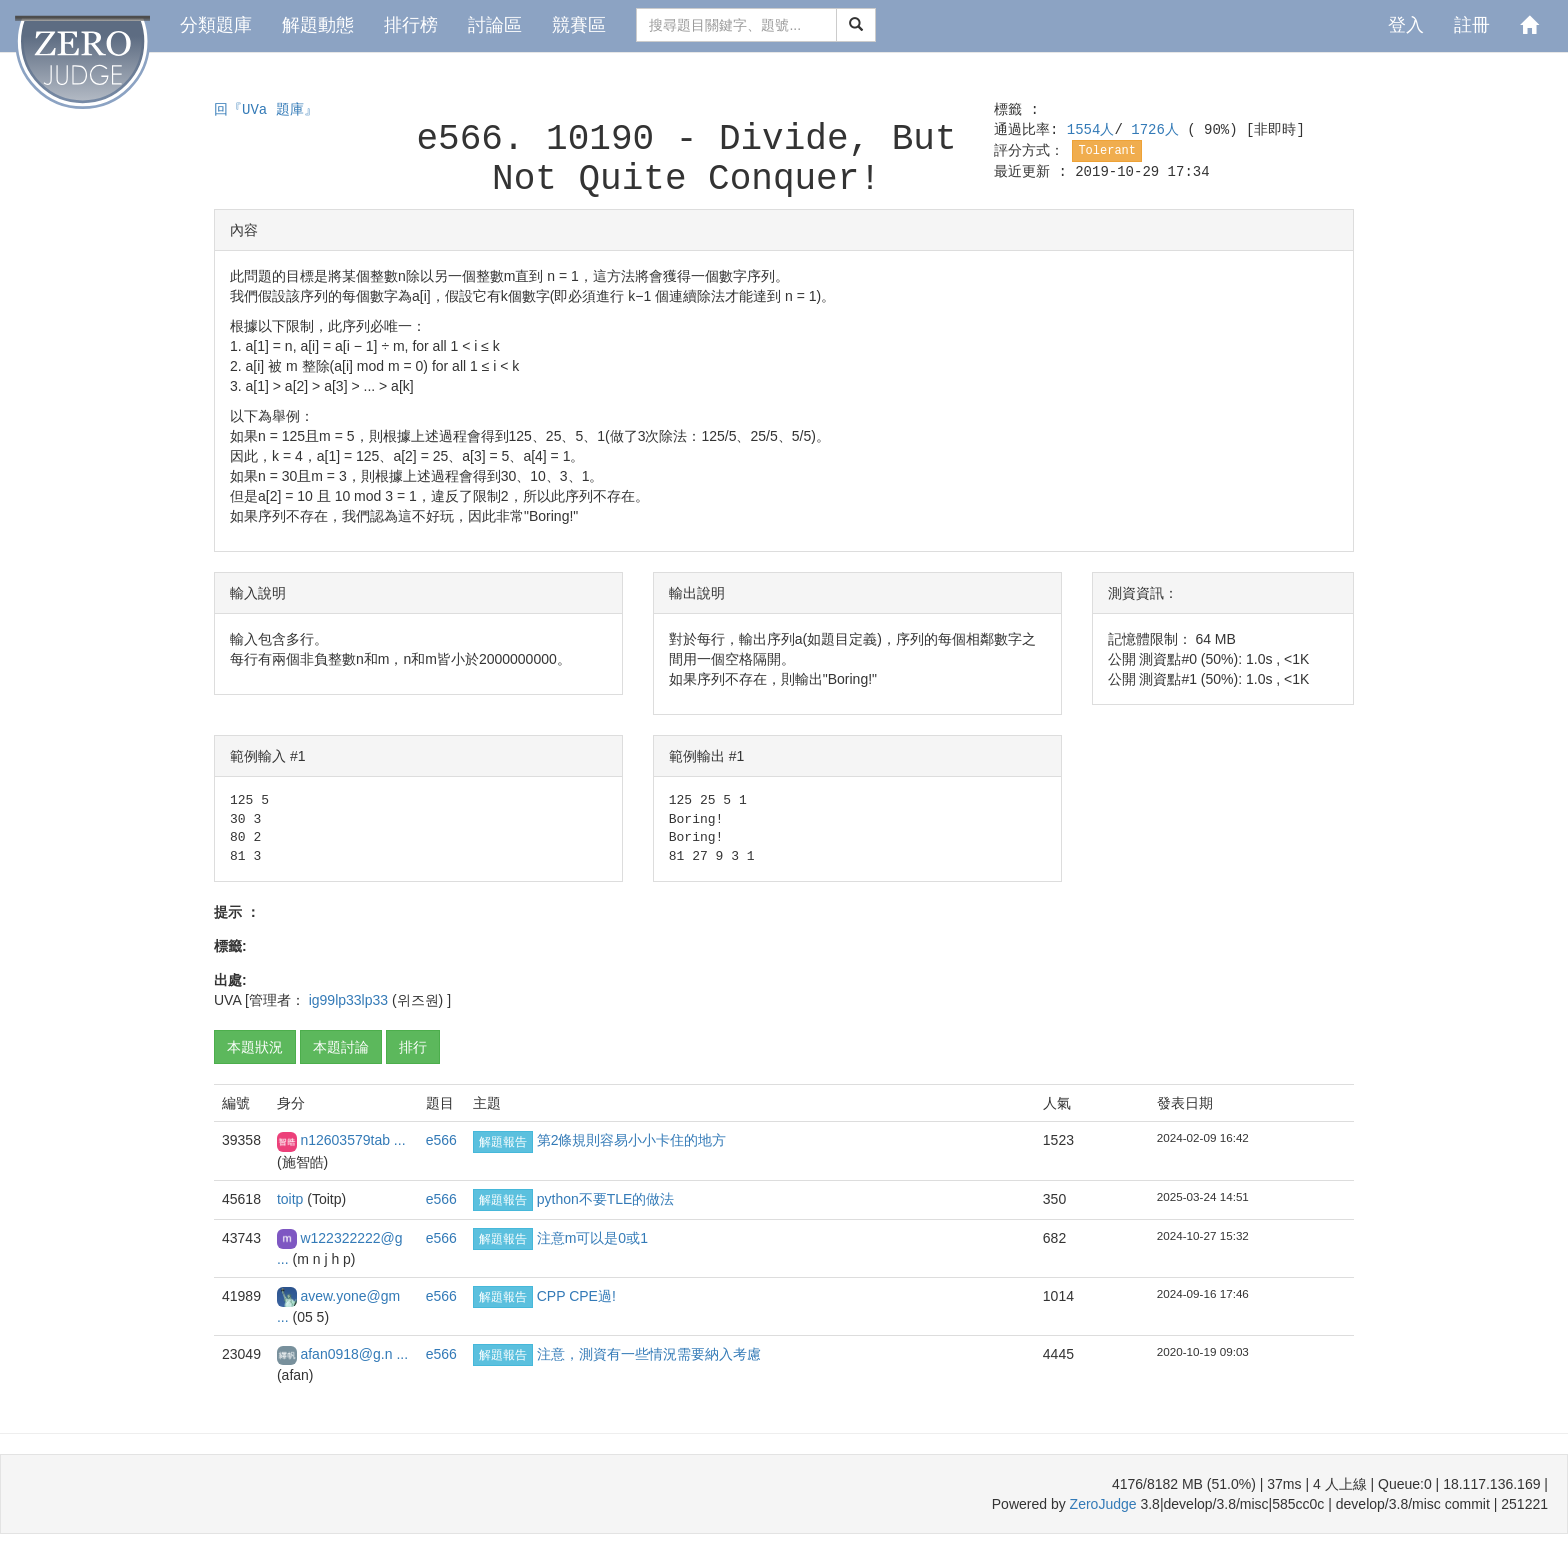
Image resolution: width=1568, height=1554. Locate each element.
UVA (227, 1000)
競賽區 (579, 25)
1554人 (1091, 130)
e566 (441, 1140)
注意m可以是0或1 (592, 1238)
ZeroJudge (1103, 1504)
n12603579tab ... (352, 1140)
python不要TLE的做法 (606, 1199)
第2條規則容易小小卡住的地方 (632, 1140)
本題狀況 (255, 1047)
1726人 (1159, 130)
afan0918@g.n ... (354, 1354)
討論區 (495, 25)
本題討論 (341, 1047)
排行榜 (411, 25)
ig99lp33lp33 (350, 1000)
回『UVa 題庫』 (266, 110)
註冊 (1472, 25)
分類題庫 (216, 25)
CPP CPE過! (576, 1296)
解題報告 (503, 1142)
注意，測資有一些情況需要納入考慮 (649, 1354)
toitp (292, 1199)
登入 (1406, 25)
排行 (413, 1047)
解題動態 (318, 25)
